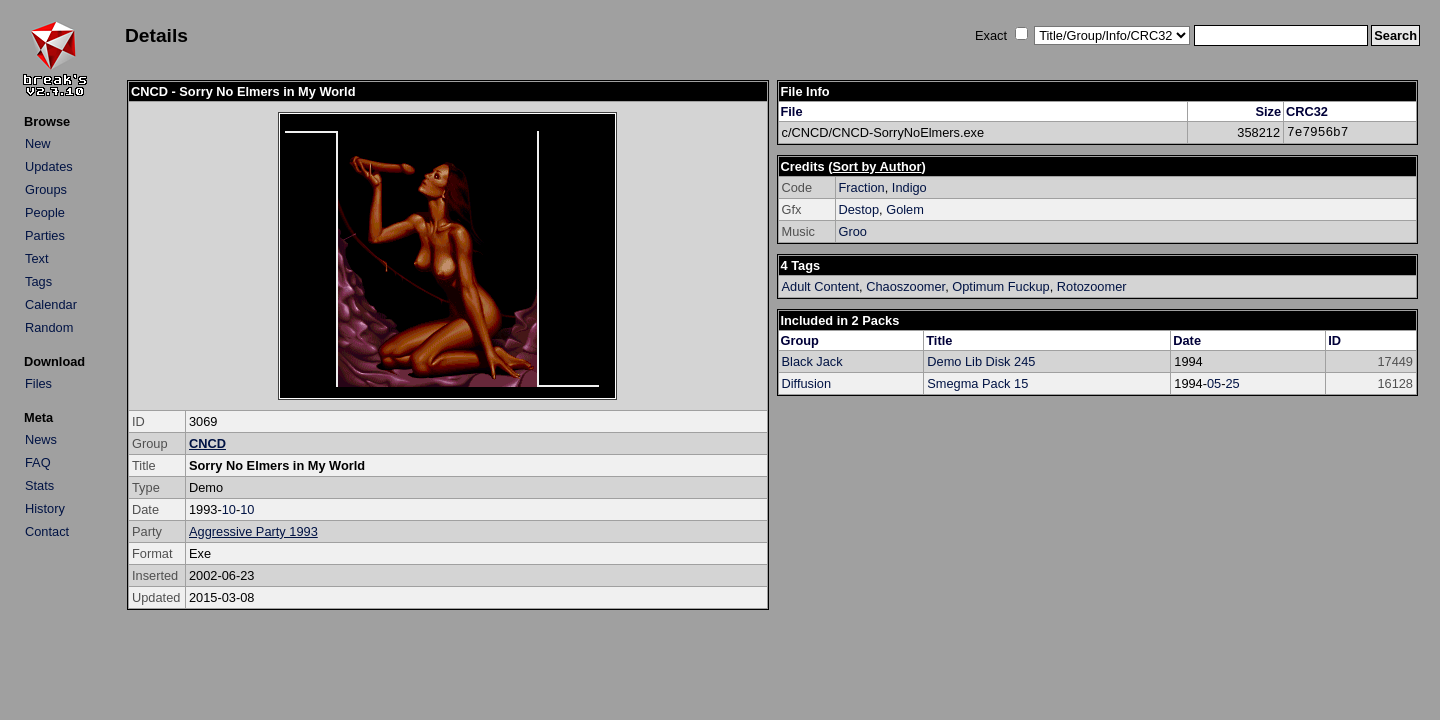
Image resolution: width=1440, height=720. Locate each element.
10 (229, 509)
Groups (46, 189)
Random (49, 327)
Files (38, 383)
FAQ (38, 462)
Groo (853, 231)
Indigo (909, 187)
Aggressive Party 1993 (253, 531)
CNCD (207, 443)
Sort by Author (876, 166)
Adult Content (821, 286)
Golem (905, 209)
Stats (39, 485)
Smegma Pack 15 (977, 383)
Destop (859, 209)
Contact (47, 531)
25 (1233, 383)
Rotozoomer (1092, 286)
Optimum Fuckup (1000, 286)
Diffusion (807, 383)
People (45, 212)
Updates (49, 166)
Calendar (51, 304)
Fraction (862, 187)
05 (1214, 383)
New (38, 143)
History (45, 508)
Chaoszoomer (905, 286)
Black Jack (812, 361)
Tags (38, 281)
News (41, 439)
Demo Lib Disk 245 (981, 361)
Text (36, 258)
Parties (45, 235)
